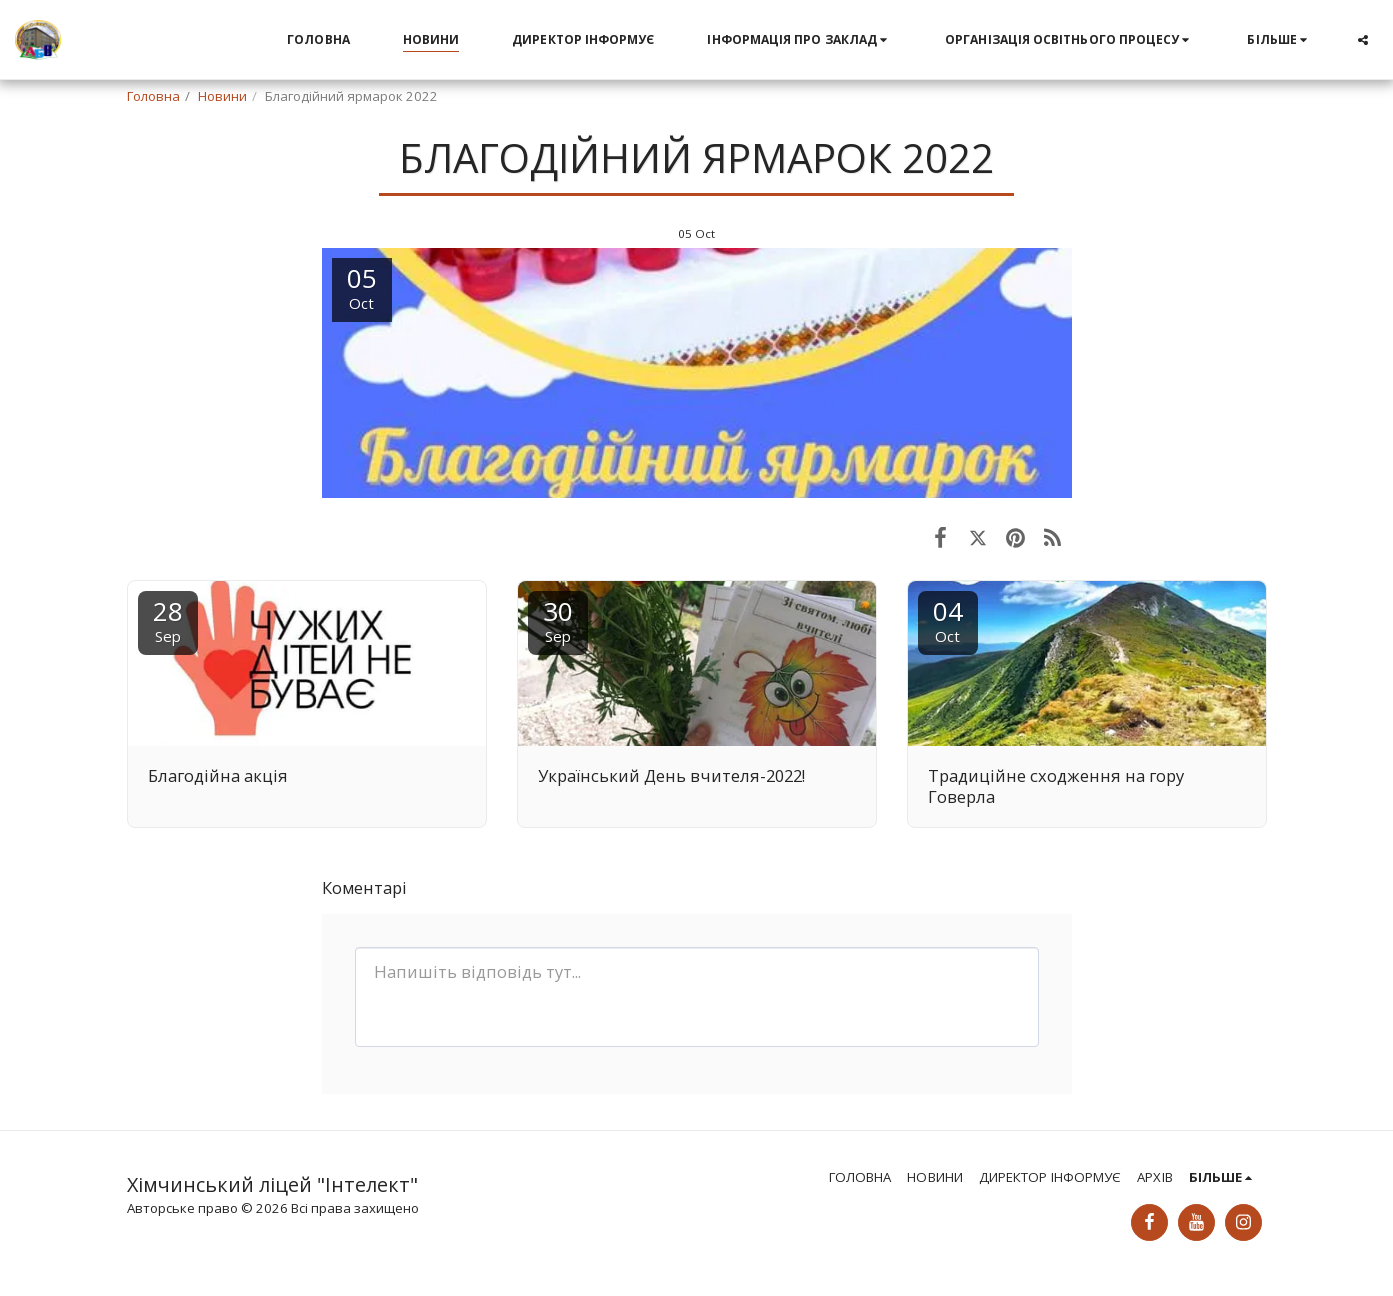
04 (948, 619)
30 (558, 619)
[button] (799, 40)
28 (168, 619)
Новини (222, 96)
